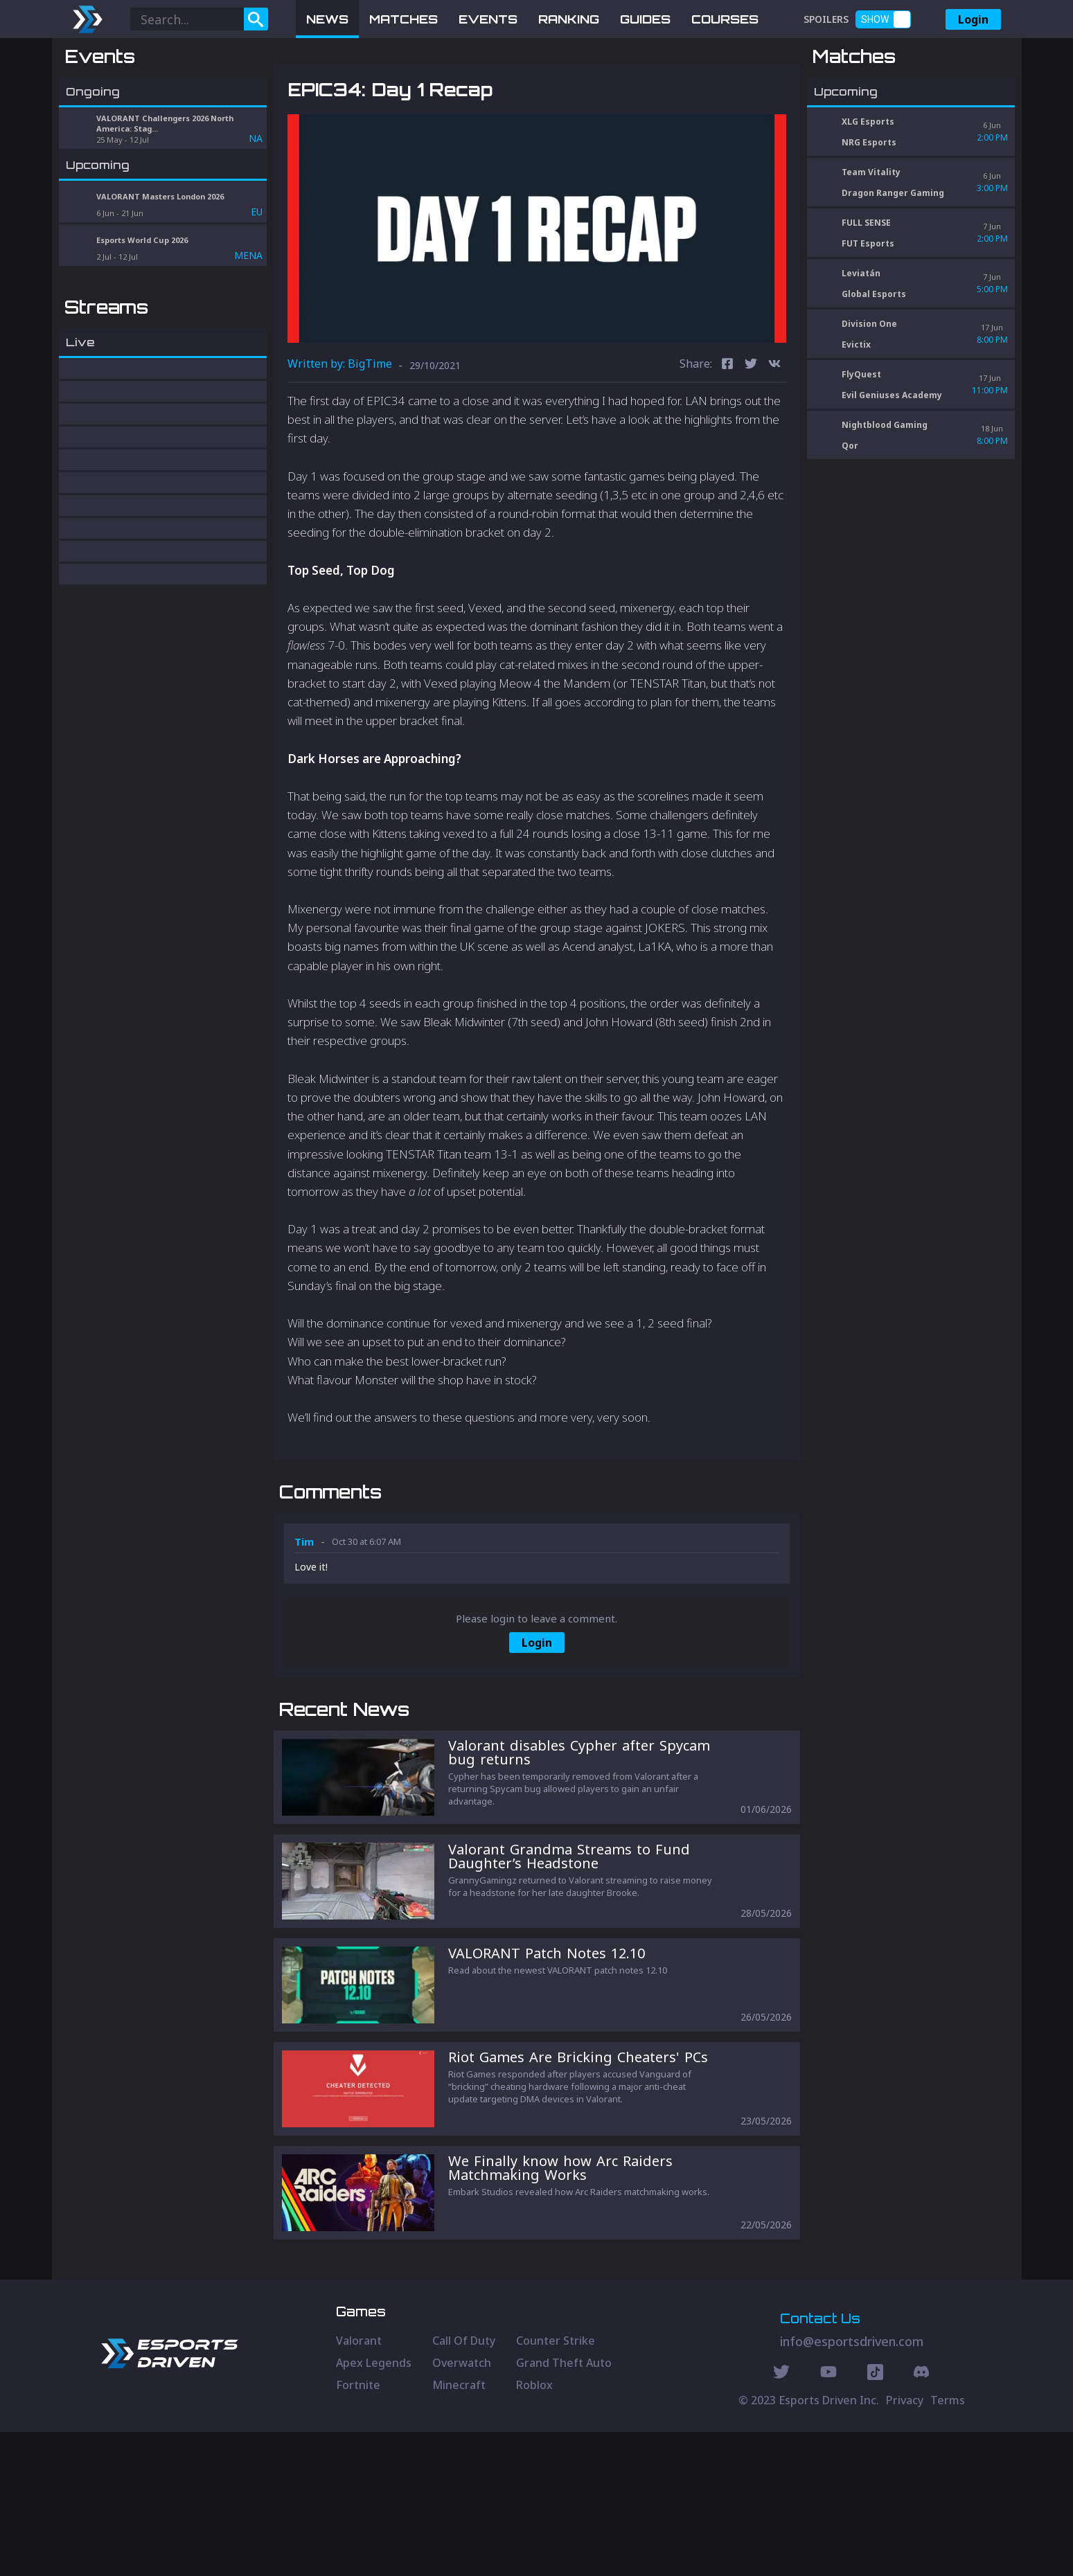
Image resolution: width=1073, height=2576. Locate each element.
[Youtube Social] (828, 2517)
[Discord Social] (875, 2517)
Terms (947, 2544)
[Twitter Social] (781, 2517)
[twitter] (751, 437)
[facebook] (727, 437)
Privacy (904, 2544)
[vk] (774, 437)
